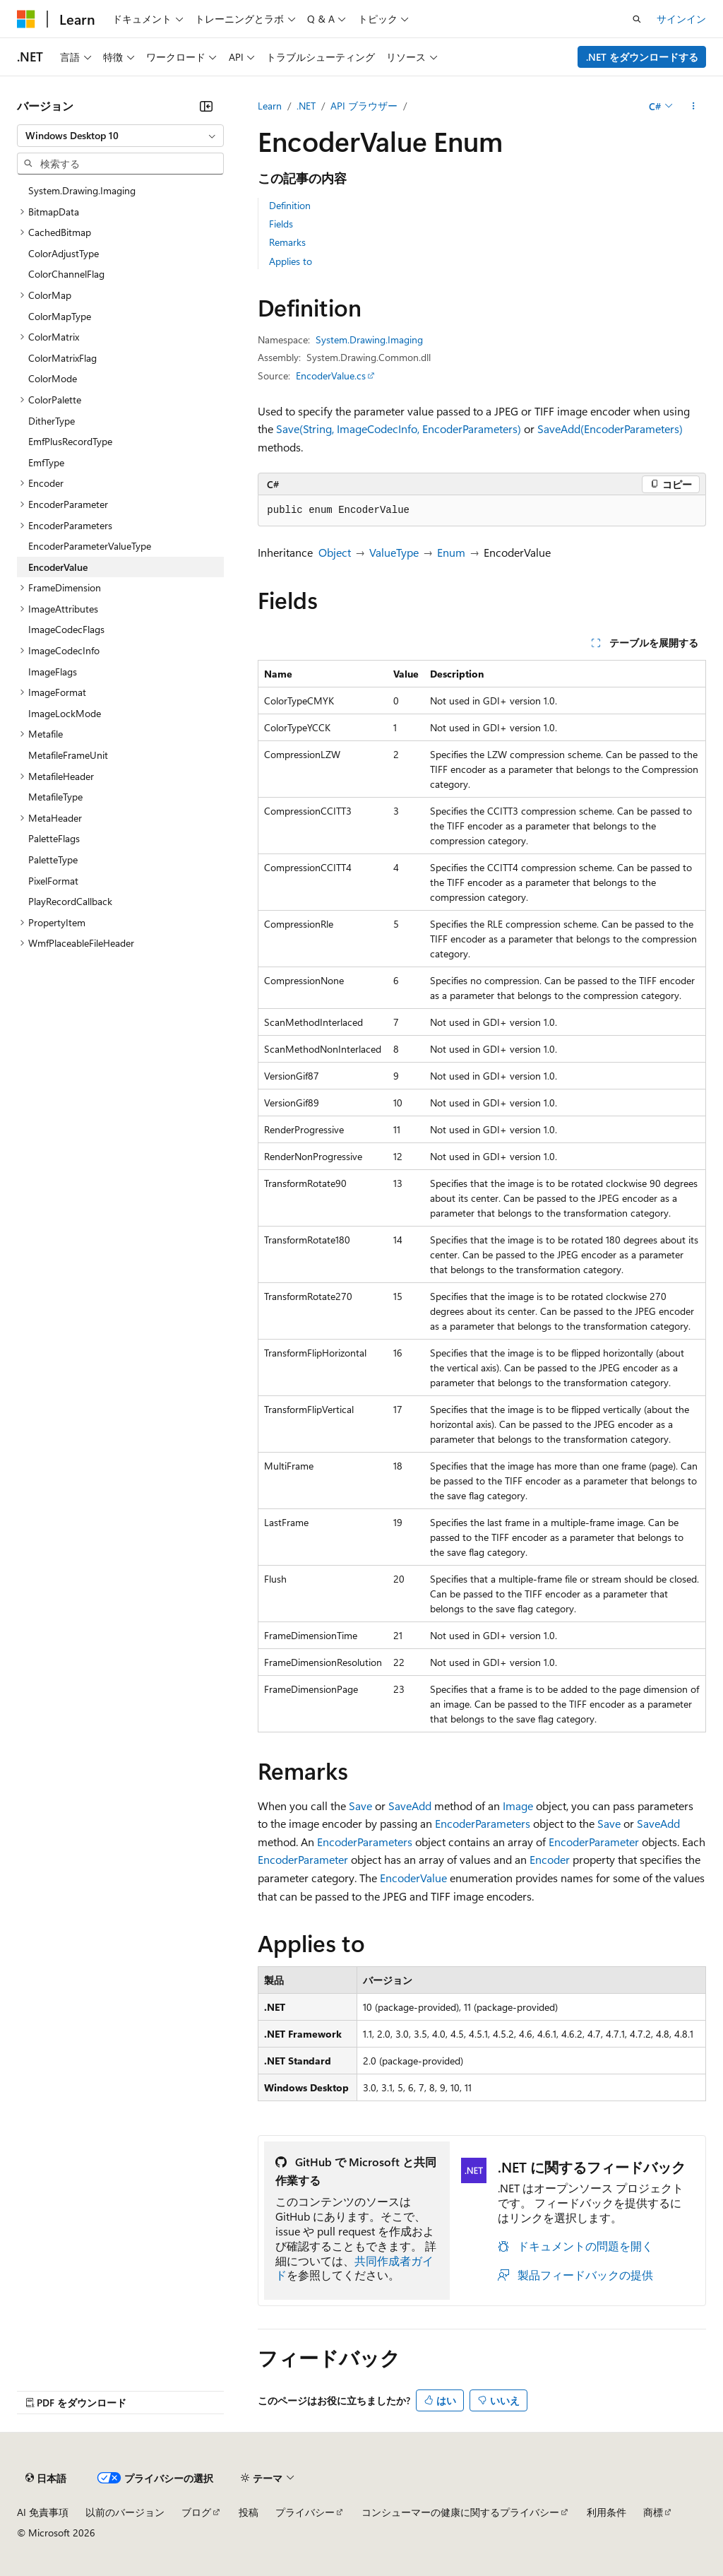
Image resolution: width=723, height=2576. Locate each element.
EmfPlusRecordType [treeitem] (70, 441)
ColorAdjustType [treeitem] (63, 253)
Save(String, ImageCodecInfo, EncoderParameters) (398, 428)
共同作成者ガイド (354, 2268)
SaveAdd (409, 1805)
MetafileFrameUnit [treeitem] (68, 755)
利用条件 (606, 2512)
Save (360, 1805)
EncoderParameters (482, 1823)
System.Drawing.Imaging (369, 339)
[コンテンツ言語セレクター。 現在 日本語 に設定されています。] (46, 2477)
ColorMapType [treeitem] (59, 316)
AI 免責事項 (42, 2512)
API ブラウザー (364, 105)
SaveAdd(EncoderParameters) (610, 428)
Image (518, 1805)
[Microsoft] (26, 19)
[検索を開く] (637, 19)
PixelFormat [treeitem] (53, 880)
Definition (290, 205)
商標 (653, 2512)
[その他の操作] (693, 106)
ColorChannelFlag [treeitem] (66, 273)
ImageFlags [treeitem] (52, 671)
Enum (451, 552)
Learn (270, 105)
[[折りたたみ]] (206, 106)
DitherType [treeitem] (51, 420)
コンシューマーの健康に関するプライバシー (460, 2512)
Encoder (550, 1859)
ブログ (196, 2512)
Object (334, 552)
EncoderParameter (594, 1841)
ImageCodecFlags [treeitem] (66, 629)
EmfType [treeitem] (46, 462)
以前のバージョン (125, 2512)
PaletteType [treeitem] (53, 859)
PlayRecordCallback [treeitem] (70, 901)
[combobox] (120, 135)
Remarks (287, 242)
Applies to (290, 261)
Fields (281, 223)
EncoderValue (413, 1877)
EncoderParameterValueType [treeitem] (89, 546)
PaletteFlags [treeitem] (54, 838)
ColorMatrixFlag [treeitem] (62, 358)
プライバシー (305, 2512)
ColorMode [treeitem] (52, 378)
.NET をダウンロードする (642, 57)
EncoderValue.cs (331, 375)
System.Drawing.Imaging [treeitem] (82, 190)
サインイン (681, 18)
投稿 (248, 2512)
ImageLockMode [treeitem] (64, 713)
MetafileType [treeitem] (55, 796)
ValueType (394, 552)
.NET (306, 105)
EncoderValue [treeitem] (58, 567)
